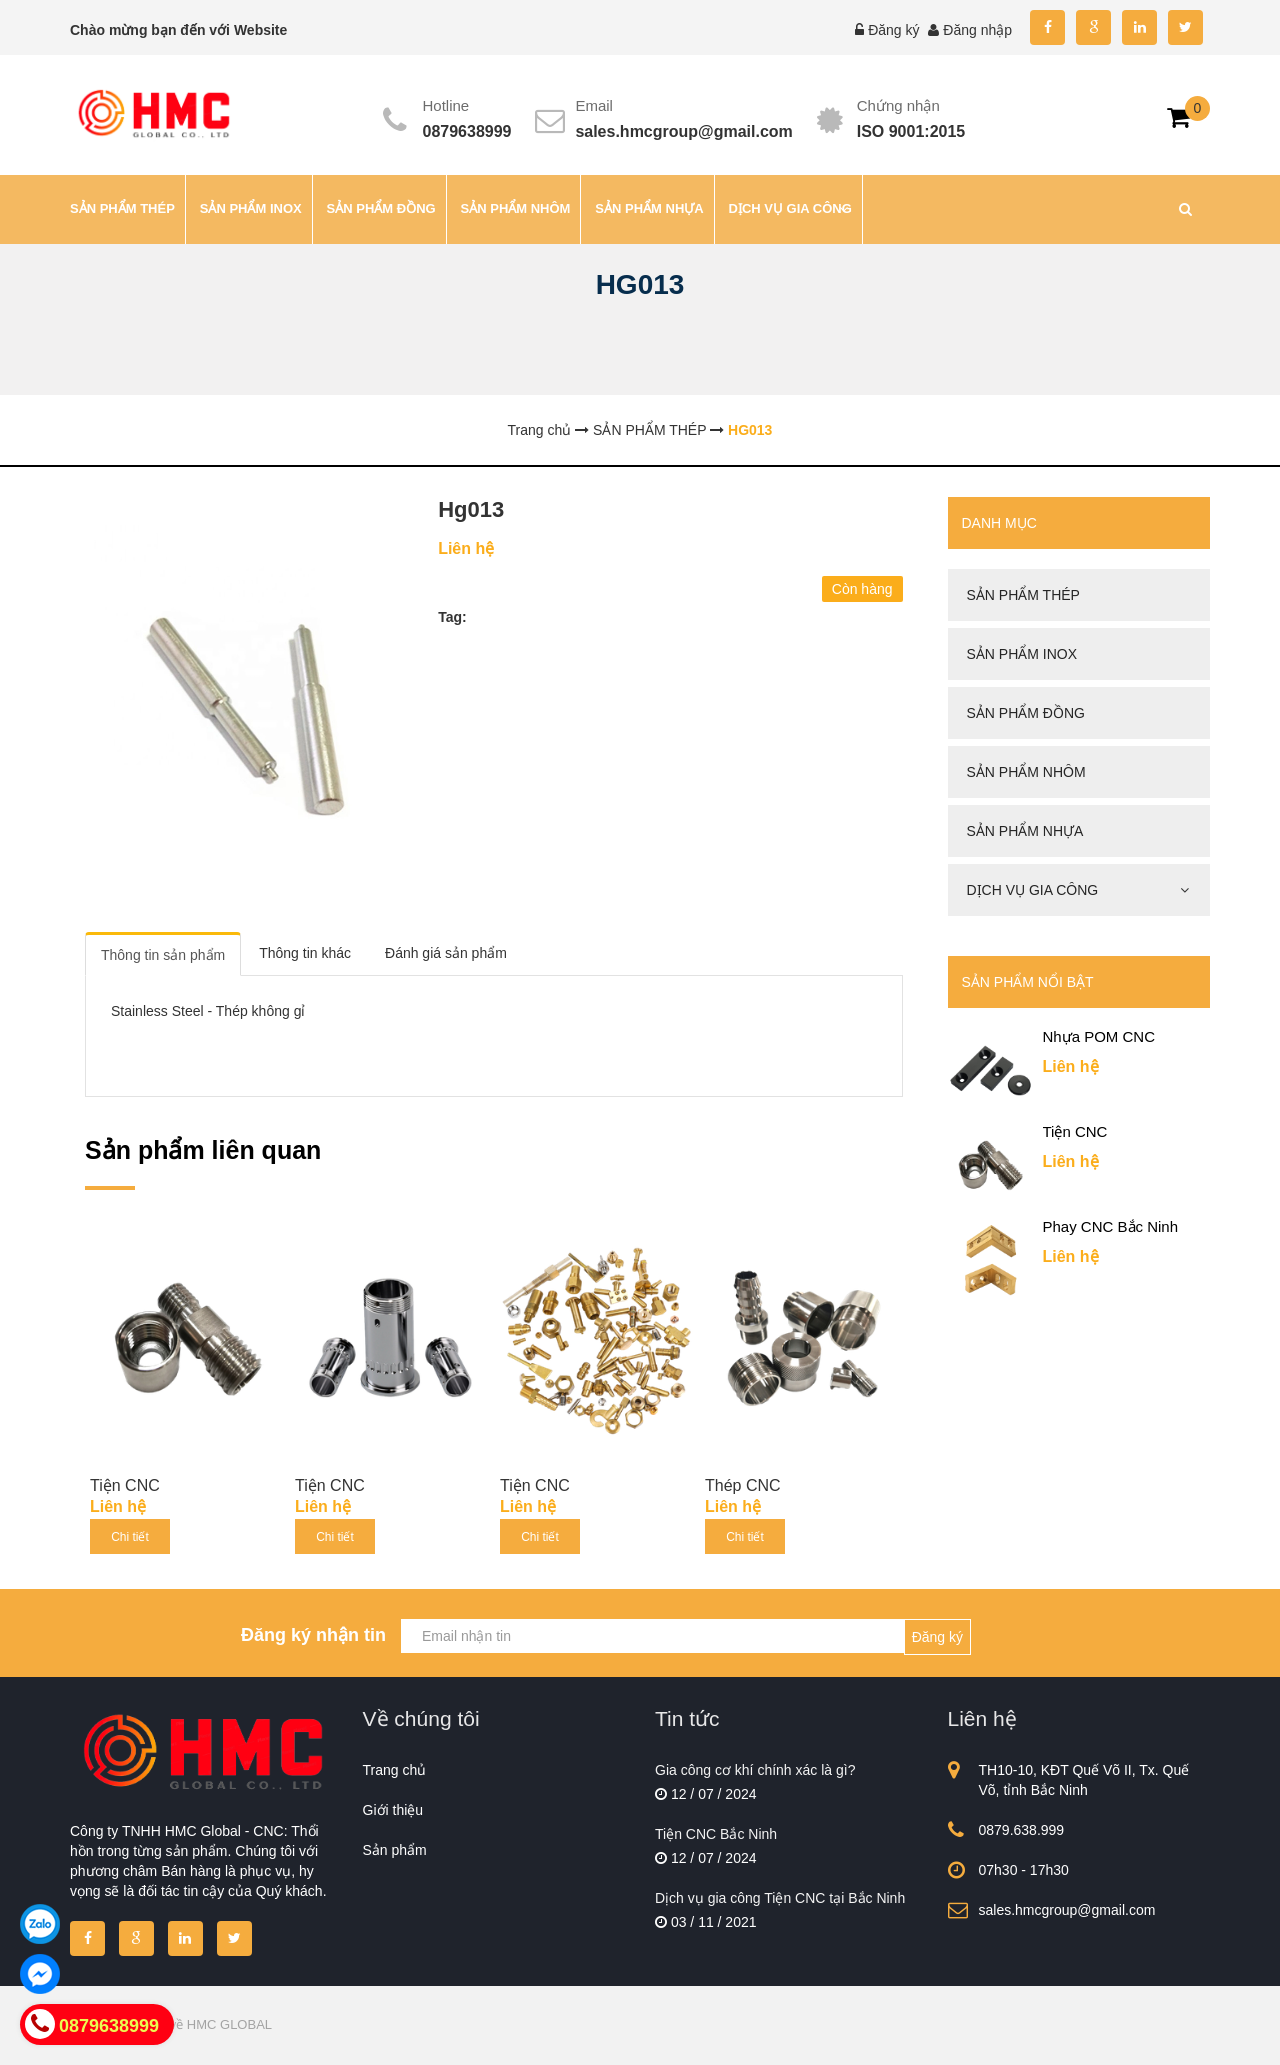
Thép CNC (743, 1485)
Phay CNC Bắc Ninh (1111, 1226)
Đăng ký (893, 30)
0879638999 (467, 131)
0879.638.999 (1022, 1830)
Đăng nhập (977, 30)
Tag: (452, 617)
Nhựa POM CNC (1099, 1036)
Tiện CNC (125, 1485)
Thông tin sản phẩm (163, 955)
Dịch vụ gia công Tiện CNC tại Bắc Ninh (780, 1898)
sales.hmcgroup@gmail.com (683, 131)
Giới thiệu (393, 1810)
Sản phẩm (395, 1850)
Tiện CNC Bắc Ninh (716, 1834)
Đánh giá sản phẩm (446, 953)
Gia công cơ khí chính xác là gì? (755, 1770)
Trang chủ (395, 1770)
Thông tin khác (305, 953)
